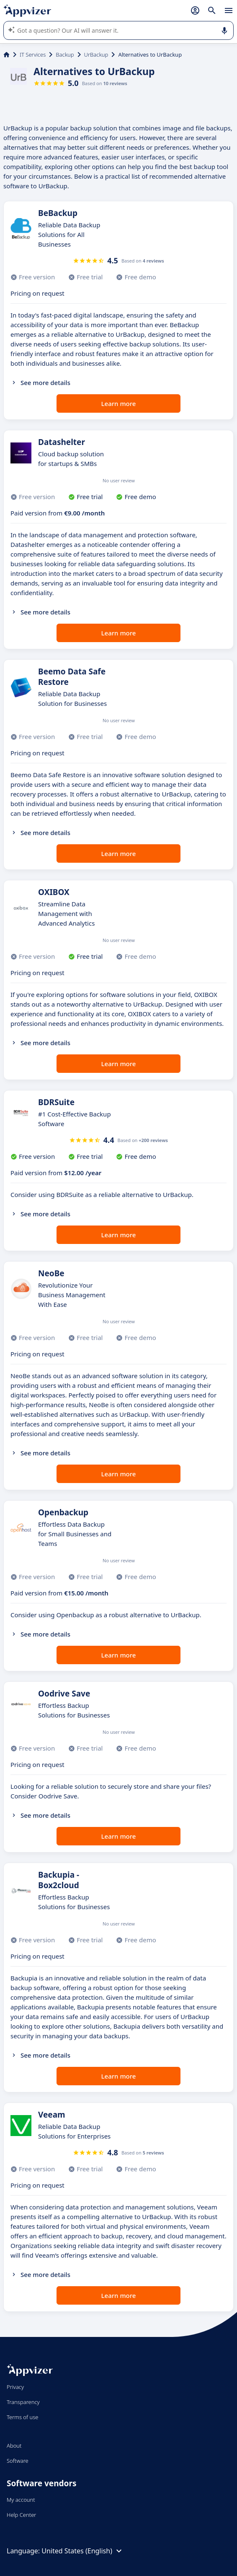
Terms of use (22, 2417)
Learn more (118, 403)
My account (21, 2499)
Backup (65, 54)
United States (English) (82, 2551)
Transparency (23, 2402)
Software (17, 2460)
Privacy (15, 2387)
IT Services (33, 54)
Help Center (21, 2515)
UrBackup (96, 54)
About (14, 2445)
